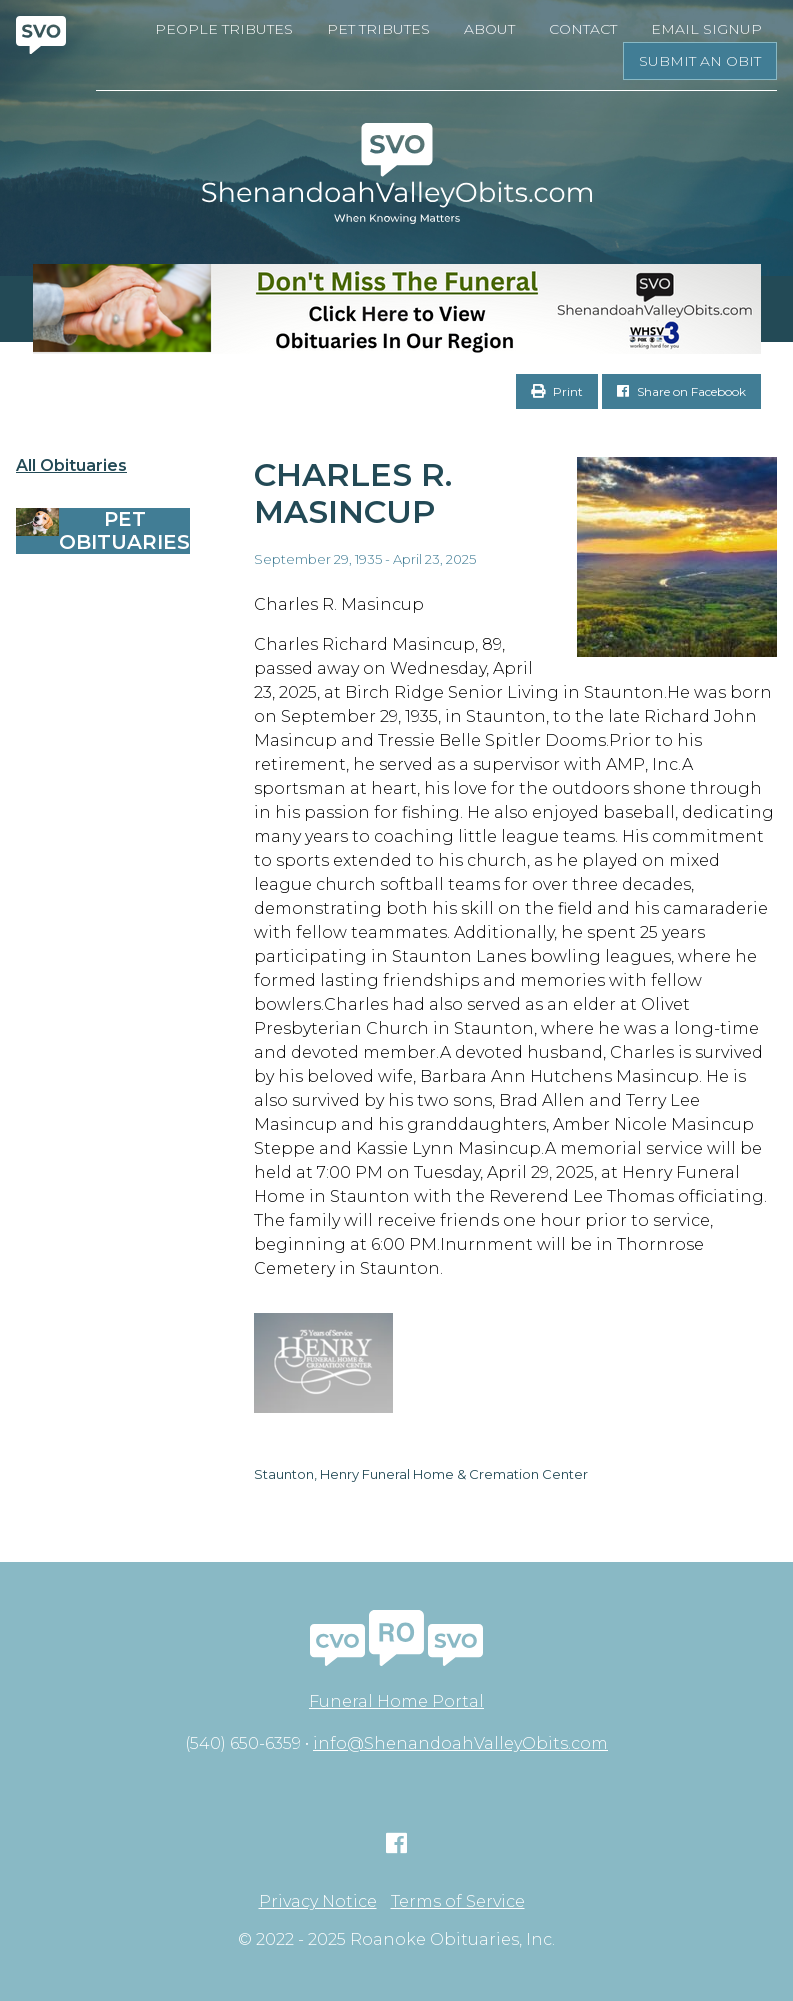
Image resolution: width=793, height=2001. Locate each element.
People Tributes (224, 29)
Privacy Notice (318, 1902)
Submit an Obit (700, 61)
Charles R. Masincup (353, 493)
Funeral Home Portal (396, 1701)
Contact (583, 29)
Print (557, 391)
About (489, 29)
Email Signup (706, 29)
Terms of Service (458, 1902)
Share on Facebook (681, 391)
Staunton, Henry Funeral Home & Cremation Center (421, 1474)
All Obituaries (71, 466)
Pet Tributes (378, 29)
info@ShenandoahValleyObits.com (460, 1743)
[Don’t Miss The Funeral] (396, 309)
